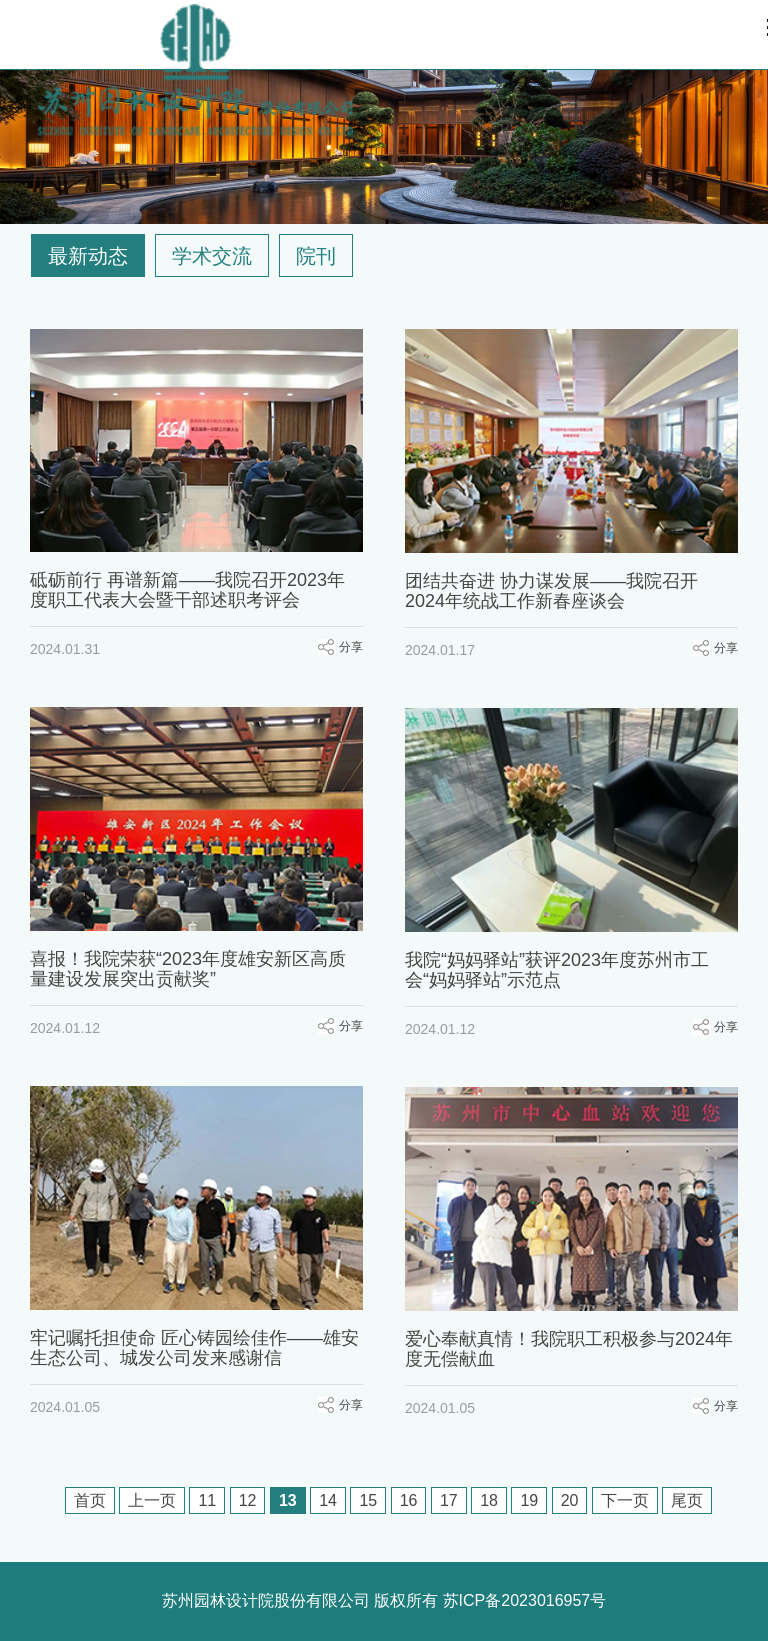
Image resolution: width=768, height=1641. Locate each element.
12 (248, 1500)
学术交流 (212, 256)
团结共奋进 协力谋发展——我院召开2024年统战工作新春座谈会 (551, 591)
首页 (90, 1500)
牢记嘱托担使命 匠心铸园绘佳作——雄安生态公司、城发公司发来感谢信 (194, 1348)
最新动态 (88, 256)
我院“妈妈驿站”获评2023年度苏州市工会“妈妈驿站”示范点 (557, 970)
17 (449, 1500)
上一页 (152, 1500)
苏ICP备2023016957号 (525, 1600)
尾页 (687, 1500)
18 (489, 1500)
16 (409, 1500)
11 (207, 1500)
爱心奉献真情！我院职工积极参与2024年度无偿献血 (569, 1349)
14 (328, 1500)
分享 (351, 647)
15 (368, 1500)
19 (529, 1500)
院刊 (316, 256)
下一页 (625, 1500)
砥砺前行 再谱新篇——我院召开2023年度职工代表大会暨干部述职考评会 (187, 590)
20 (570, 1500)
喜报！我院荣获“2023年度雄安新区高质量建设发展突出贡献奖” (188, 969)
